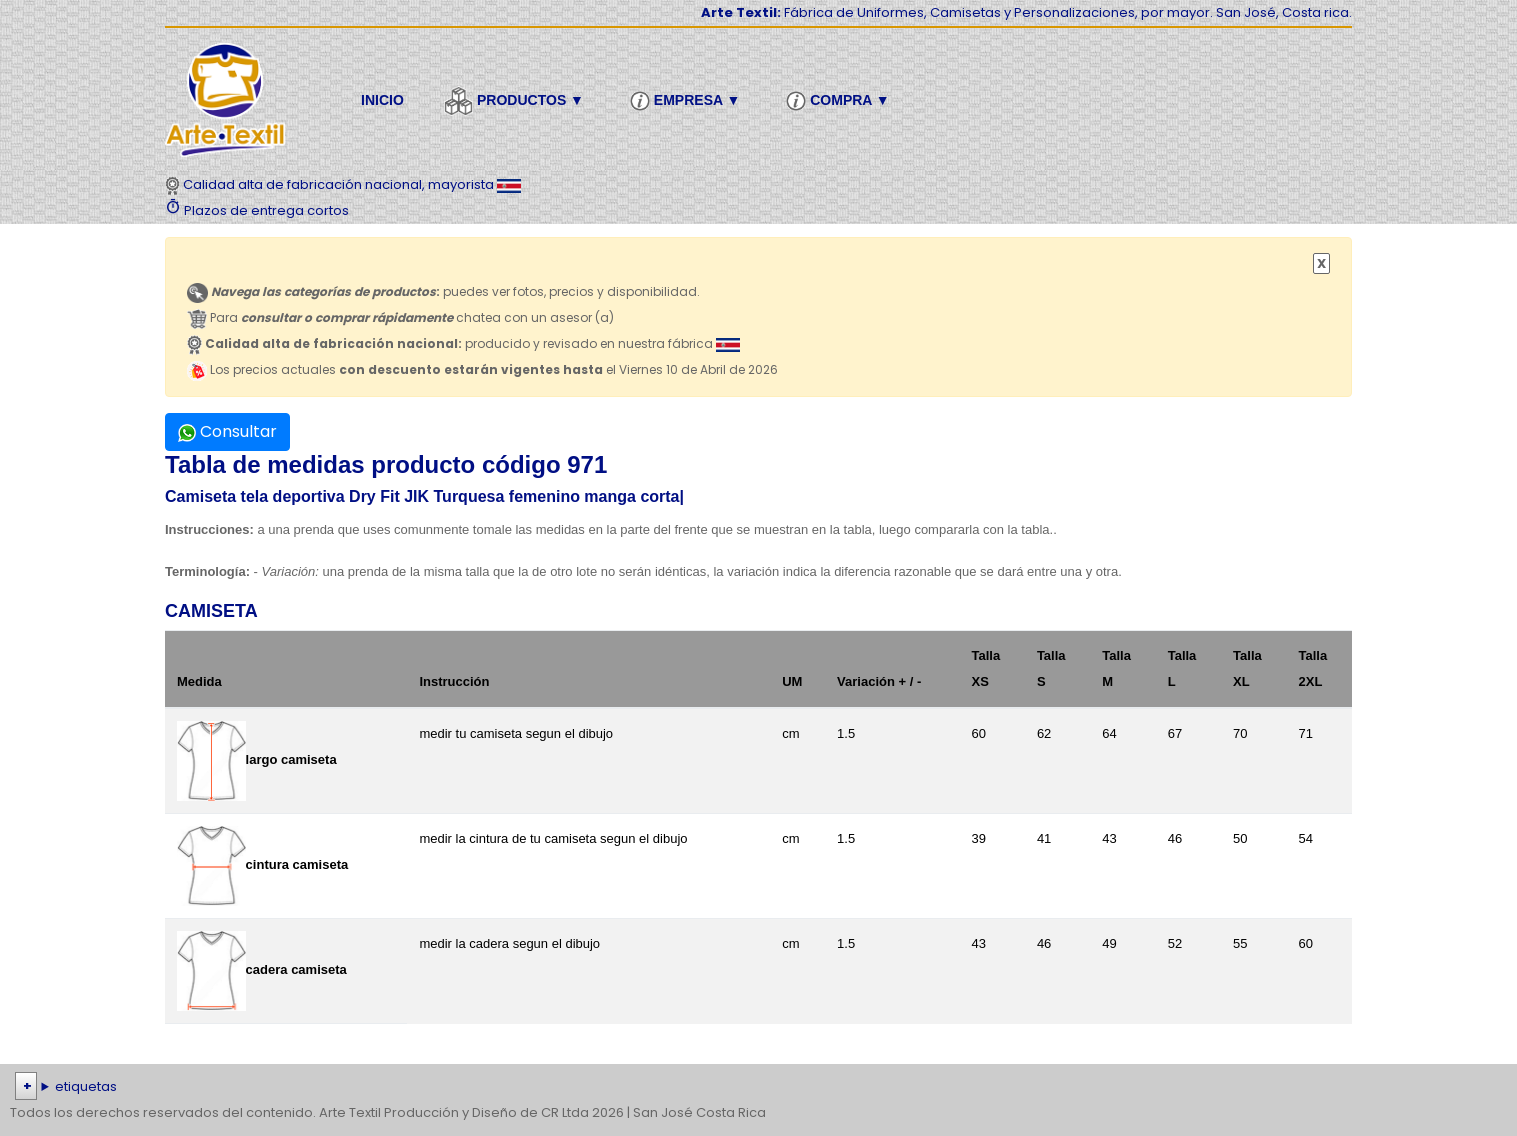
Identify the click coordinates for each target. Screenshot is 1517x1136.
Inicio (382, 100)
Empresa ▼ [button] (688, 101)
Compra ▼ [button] (840, 101)
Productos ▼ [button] (517, 101)
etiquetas (86, 1086)
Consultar (227, 431)
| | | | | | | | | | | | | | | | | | (758, 1087)
